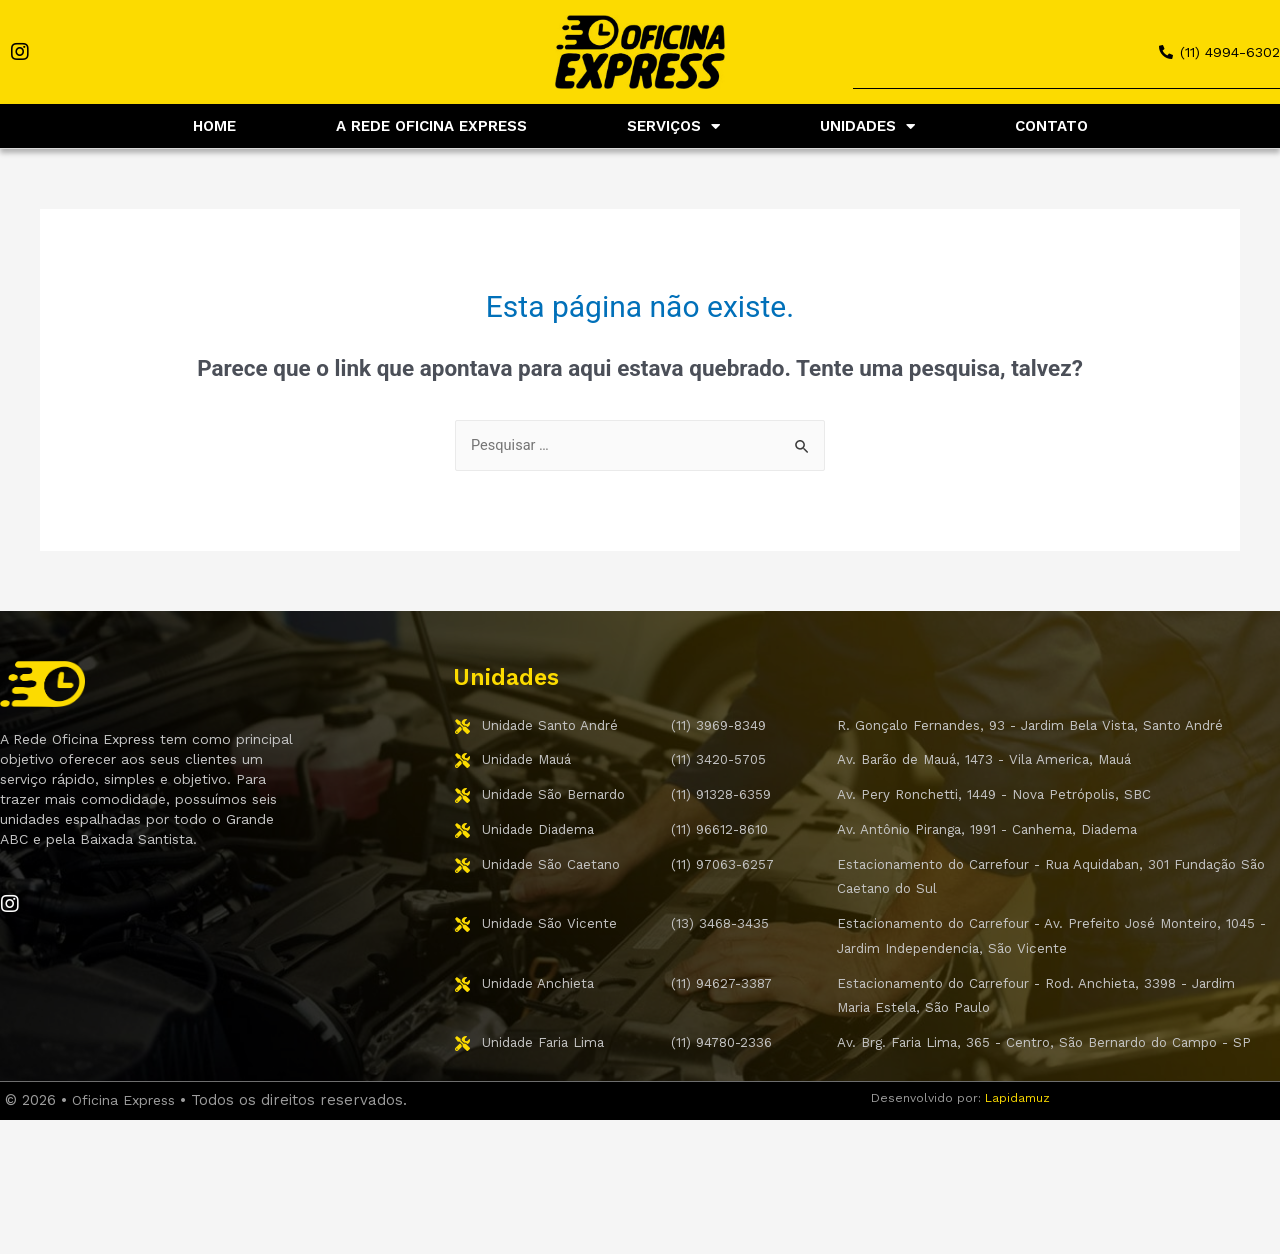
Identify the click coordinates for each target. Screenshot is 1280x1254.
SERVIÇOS (673, 126)
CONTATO (1051, 126)
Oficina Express (129, 1141)
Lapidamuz (1017, 1139)
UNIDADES (867, 126)
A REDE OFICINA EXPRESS (431, 126)
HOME (214, 126)
